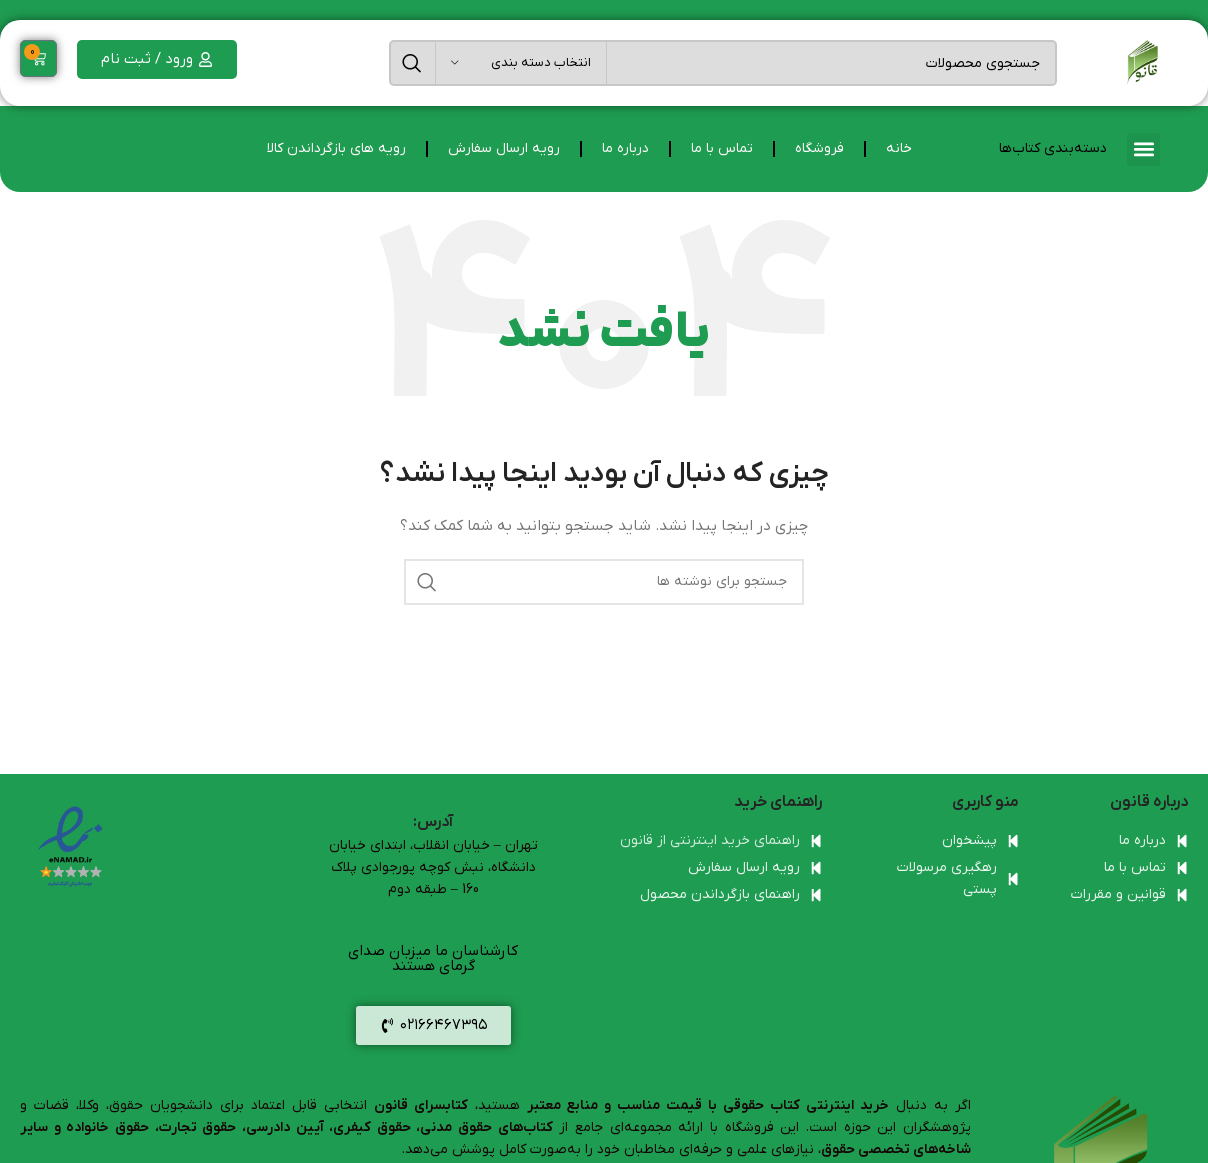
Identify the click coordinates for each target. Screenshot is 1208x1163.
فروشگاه (819, 148)
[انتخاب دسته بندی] (521, 63)
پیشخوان (969, 840)
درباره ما (625, 148)
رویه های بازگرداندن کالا (336, 148)
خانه (899, 148)
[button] (1143, 149)
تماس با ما (722, 148)
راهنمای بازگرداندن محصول (720, 894)
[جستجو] (723, 63)
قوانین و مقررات (1118, 894)
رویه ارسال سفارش (504, 148)
